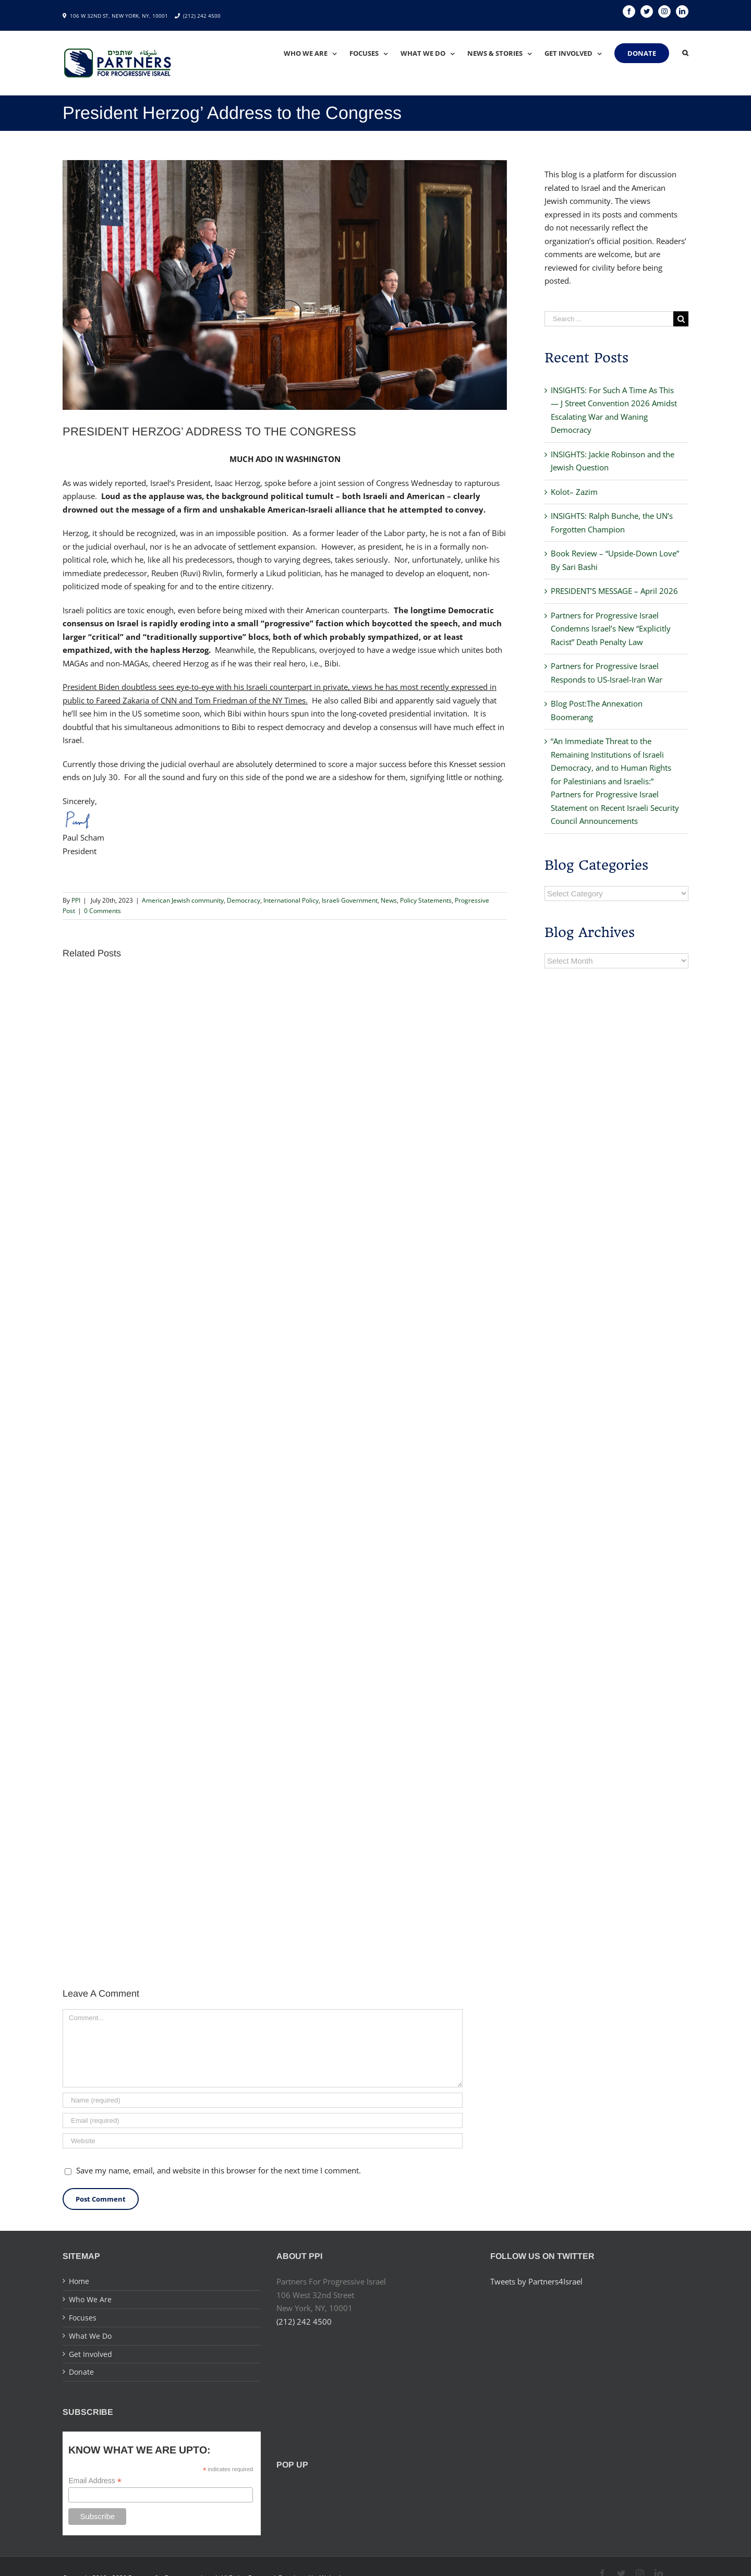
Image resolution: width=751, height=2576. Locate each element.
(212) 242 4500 (202, 15)
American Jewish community (183, 900)
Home (79, 2281)
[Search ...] (608, 318)
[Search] (685, 53)
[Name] (263, 2100)
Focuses (82, 2318)
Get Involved (90, 2354)
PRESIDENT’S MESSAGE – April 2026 (614, 591)
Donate (81, 2372)
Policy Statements (426, 900)
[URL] (263, 2140)
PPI (75, 900)
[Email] (263, 2120)
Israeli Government (350, 900)
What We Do (90, 2336)
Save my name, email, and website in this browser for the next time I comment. (218, 2170)
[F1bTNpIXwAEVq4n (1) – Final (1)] (285, 285)
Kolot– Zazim (574, 492)
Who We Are (90, 2299)
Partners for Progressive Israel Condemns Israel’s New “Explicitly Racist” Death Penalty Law (611, 628)
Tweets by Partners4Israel (536, 2281)
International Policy (291, 900)
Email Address (95, 2481)
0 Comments (102, 910)
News (389, 900)
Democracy (243, 900)
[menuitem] (316, 53)
